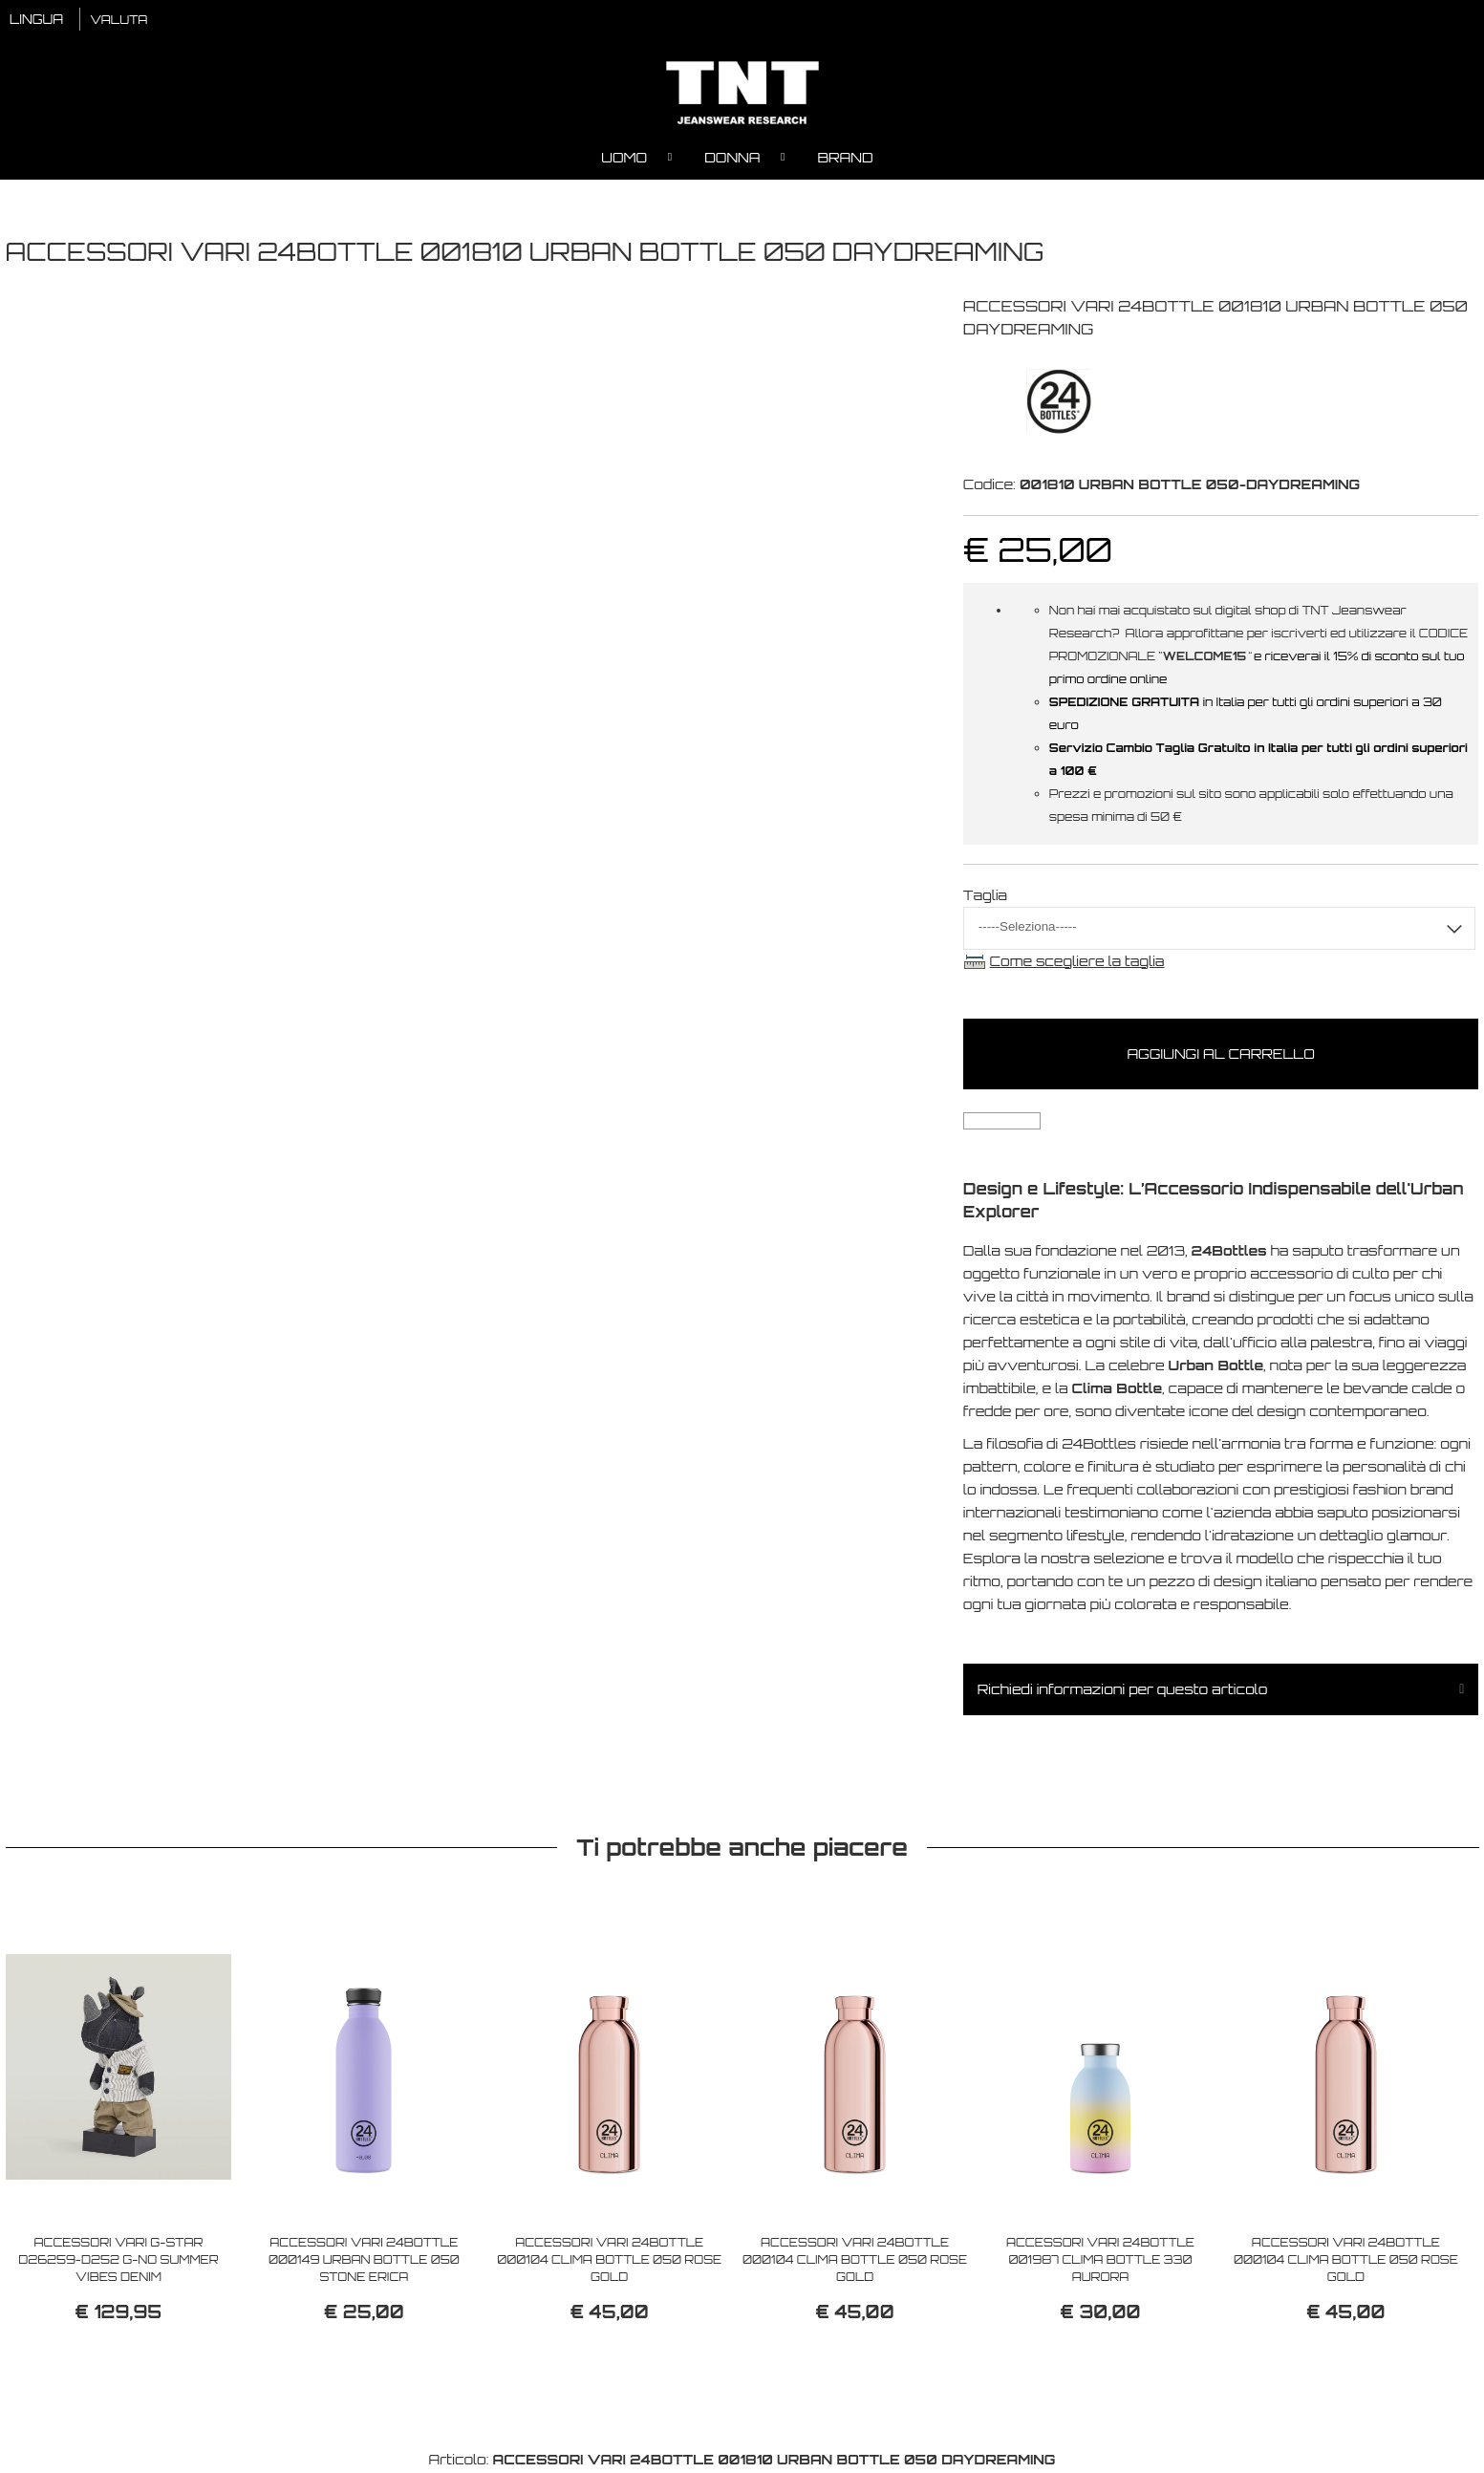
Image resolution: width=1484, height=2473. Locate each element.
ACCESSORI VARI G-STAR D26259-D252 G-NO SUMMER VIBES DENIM (118, 2261)
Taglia (985, 896)
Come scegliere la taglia (1077, 962)
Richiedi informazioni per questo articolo (1123, 1690)
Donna (732, 158)
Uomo (624, 158)
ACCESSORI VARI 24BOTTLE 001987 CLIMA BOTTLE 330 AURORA (1100, 2261)
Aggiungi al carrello (1220, 1055)
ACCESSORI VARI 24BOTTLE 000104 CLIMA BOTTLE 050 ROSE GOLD (609, 2261)
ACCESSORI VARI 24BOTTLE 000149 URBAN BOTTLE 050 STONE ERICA (364, 2261)
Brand (844, 158)
